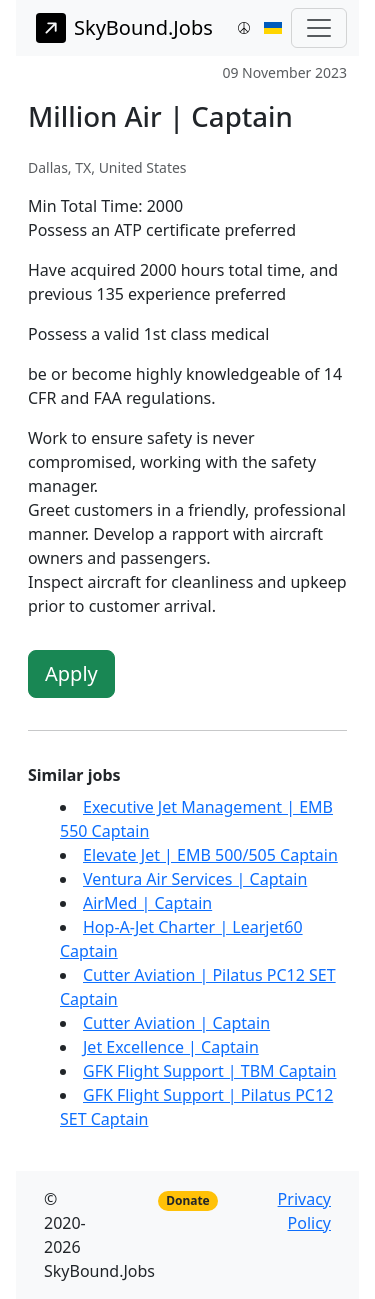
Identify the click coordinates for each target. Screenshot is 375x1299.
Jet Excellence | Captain (171, 1047)
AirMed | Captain (147, 903)
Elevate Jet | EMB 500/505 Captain (210, 855)
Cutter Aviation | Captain (176, 1023)
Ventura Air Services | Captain (195, 879)
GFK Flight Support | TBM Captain (209, 1071)
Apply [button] (71, 673)
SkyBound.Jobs (124, 28)
